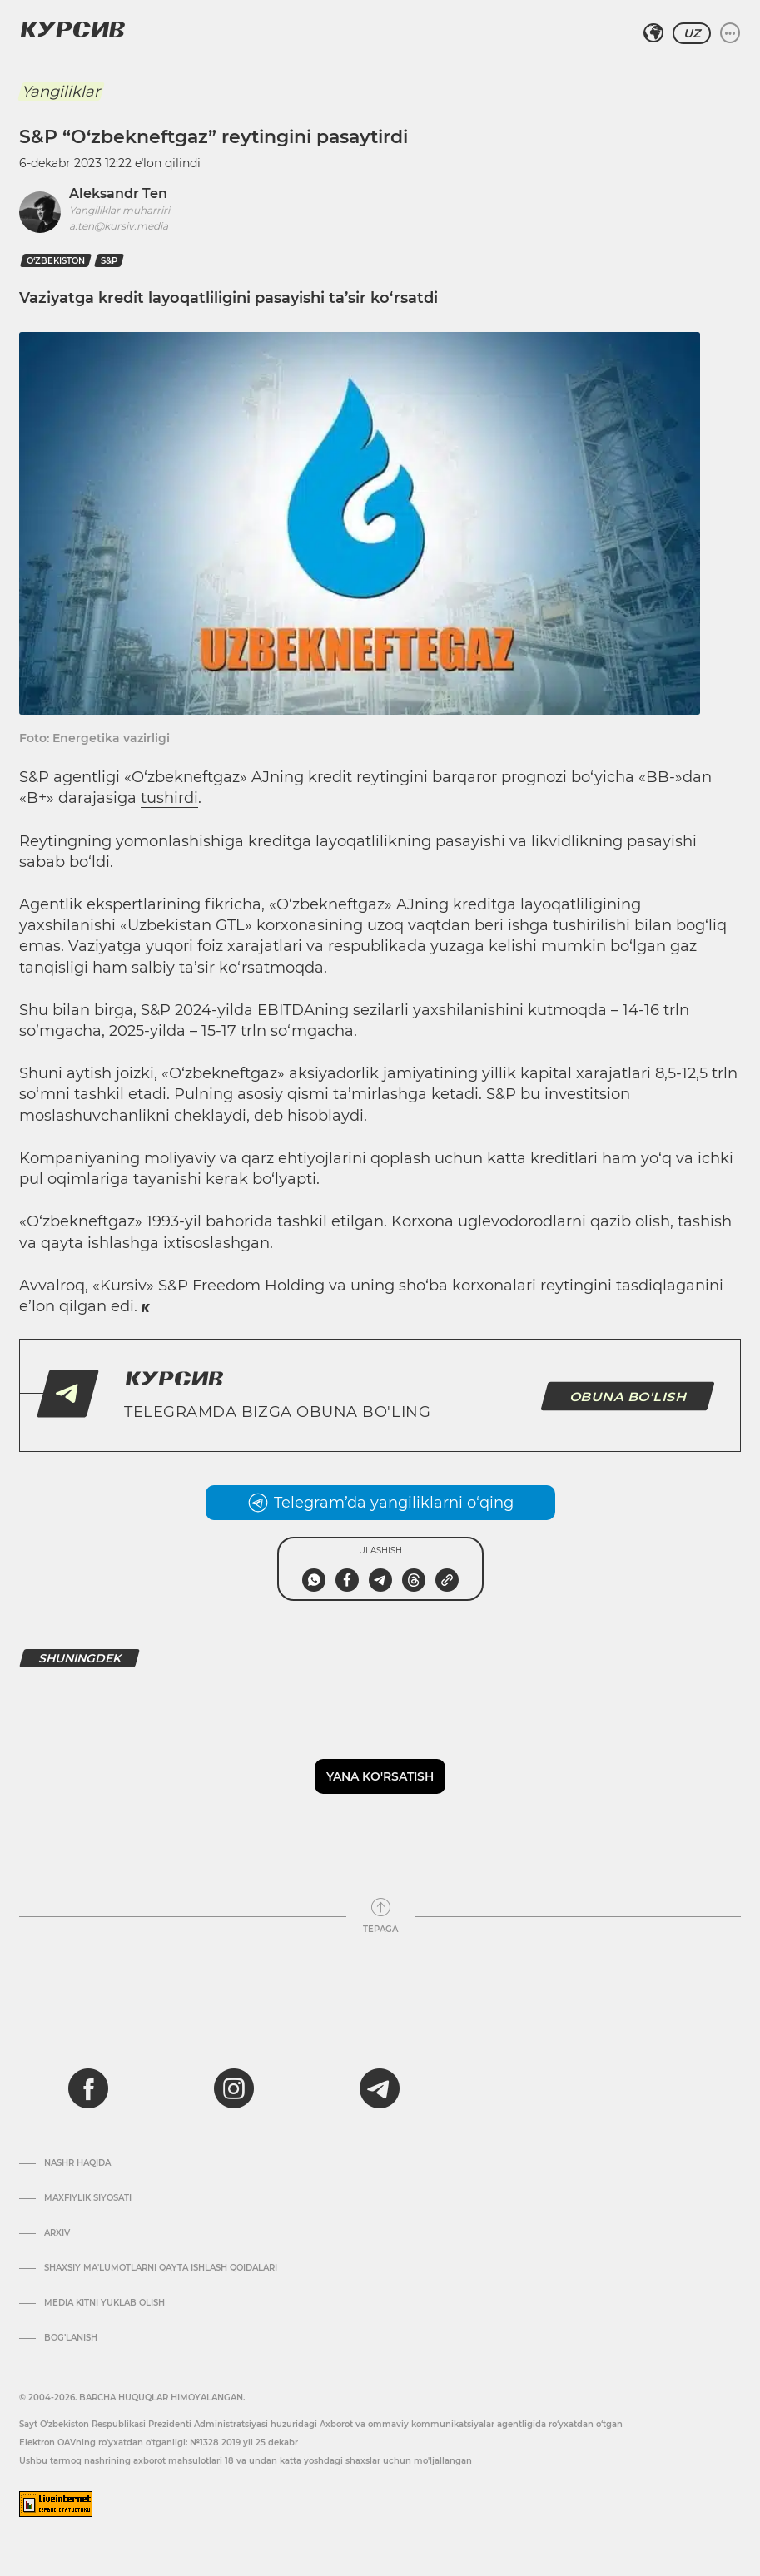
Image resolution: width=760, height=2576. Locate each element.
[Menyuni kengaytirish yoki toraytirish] (730, 33)
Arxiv (57, 2233)
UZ (691, 33)
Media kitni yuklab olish (104, 2303)
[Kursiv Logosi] (72, 29)
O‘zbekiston (56, 260)
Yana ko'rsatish (380, 1776)
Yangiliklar (61, 91)
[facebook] (88, 2088)
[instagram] (234, 2088)
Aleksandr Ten (118, 193)
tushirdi (169, 798)
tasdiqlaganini (669, 1285)
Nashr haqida (77, 2163)
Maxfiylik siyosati (88, 2198)
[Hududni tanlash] (653, 33)
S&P (109, 260)
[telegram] (380, 2088)
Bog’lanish (70, 2338)
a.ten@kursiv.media (118, 226)
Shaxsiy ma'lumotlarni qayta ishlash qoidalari (160, 2268)
